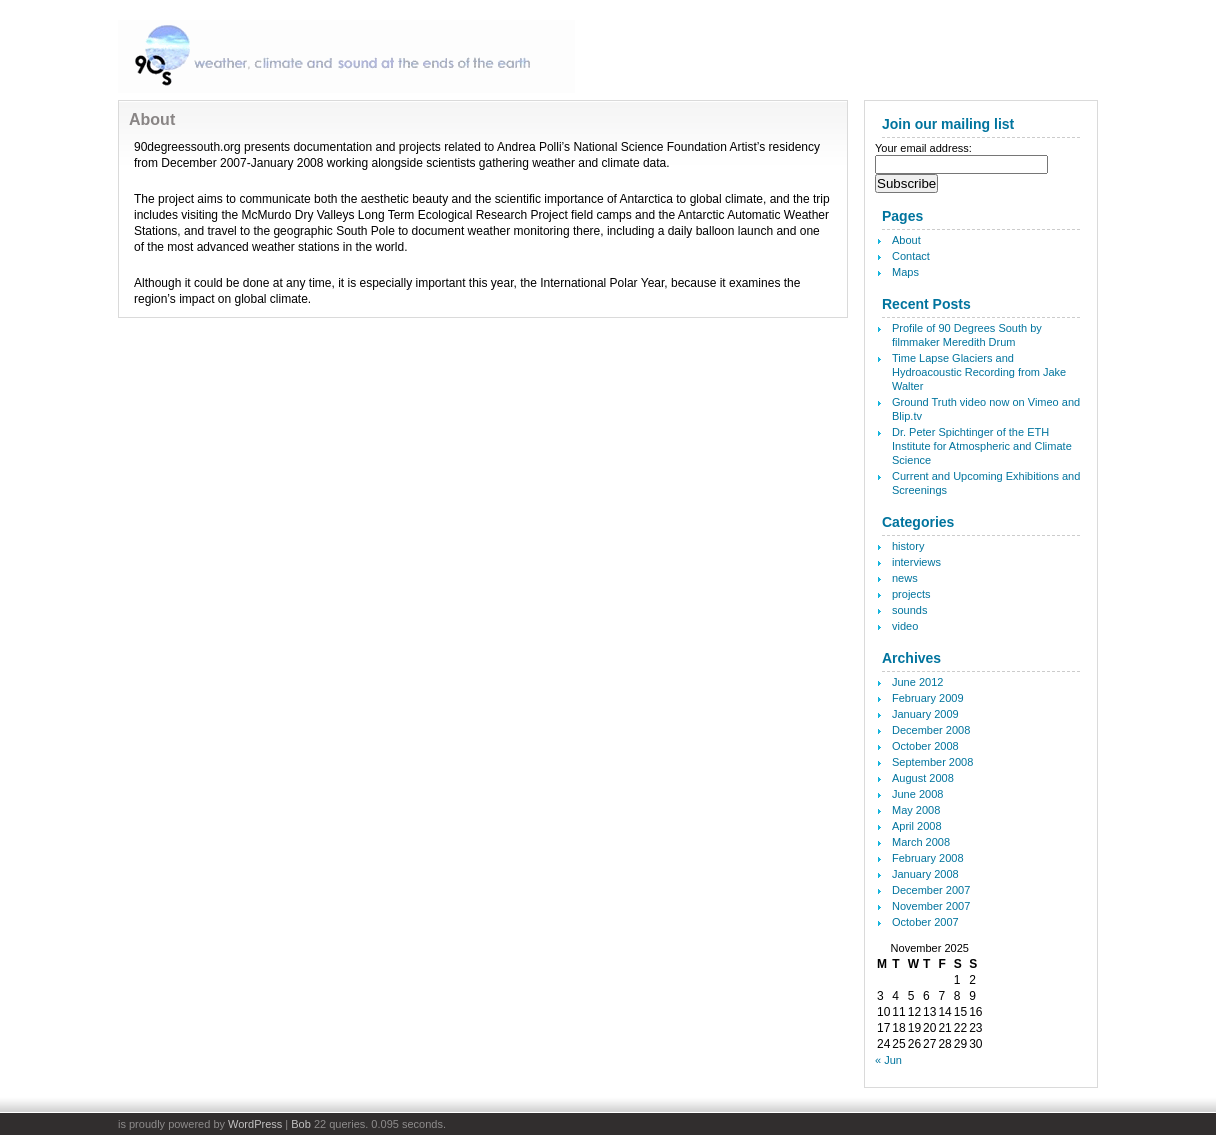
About (906, 240)
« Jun (888, 1060)
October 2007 (925, 922)
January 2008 (925, 874)
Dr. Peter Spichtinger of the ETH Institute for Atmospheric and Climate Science (982, 446)
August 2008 (923, 778)
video (905, 626)
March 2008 (921, 842)
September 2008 (932, 762)
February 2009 (928, 698)
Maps (905, 272)
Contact (911, 256)
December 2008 (931, 730)
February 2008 (928, 858)
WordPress (255, 1124)
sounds (909, 610)
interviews (916, 562)
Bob (301, 1124)
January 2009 (925, 714)
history (908, 546)
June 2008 (917, 794)
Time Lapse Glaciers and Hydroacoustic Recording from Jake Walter (979, 372)
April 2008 (917, 826)
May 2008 (916, 810)
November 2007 (931, 906)
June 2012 (917, 682)
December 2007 (931, 890)
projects (911, 594)
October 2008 (925, 746)
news (905, 578)
